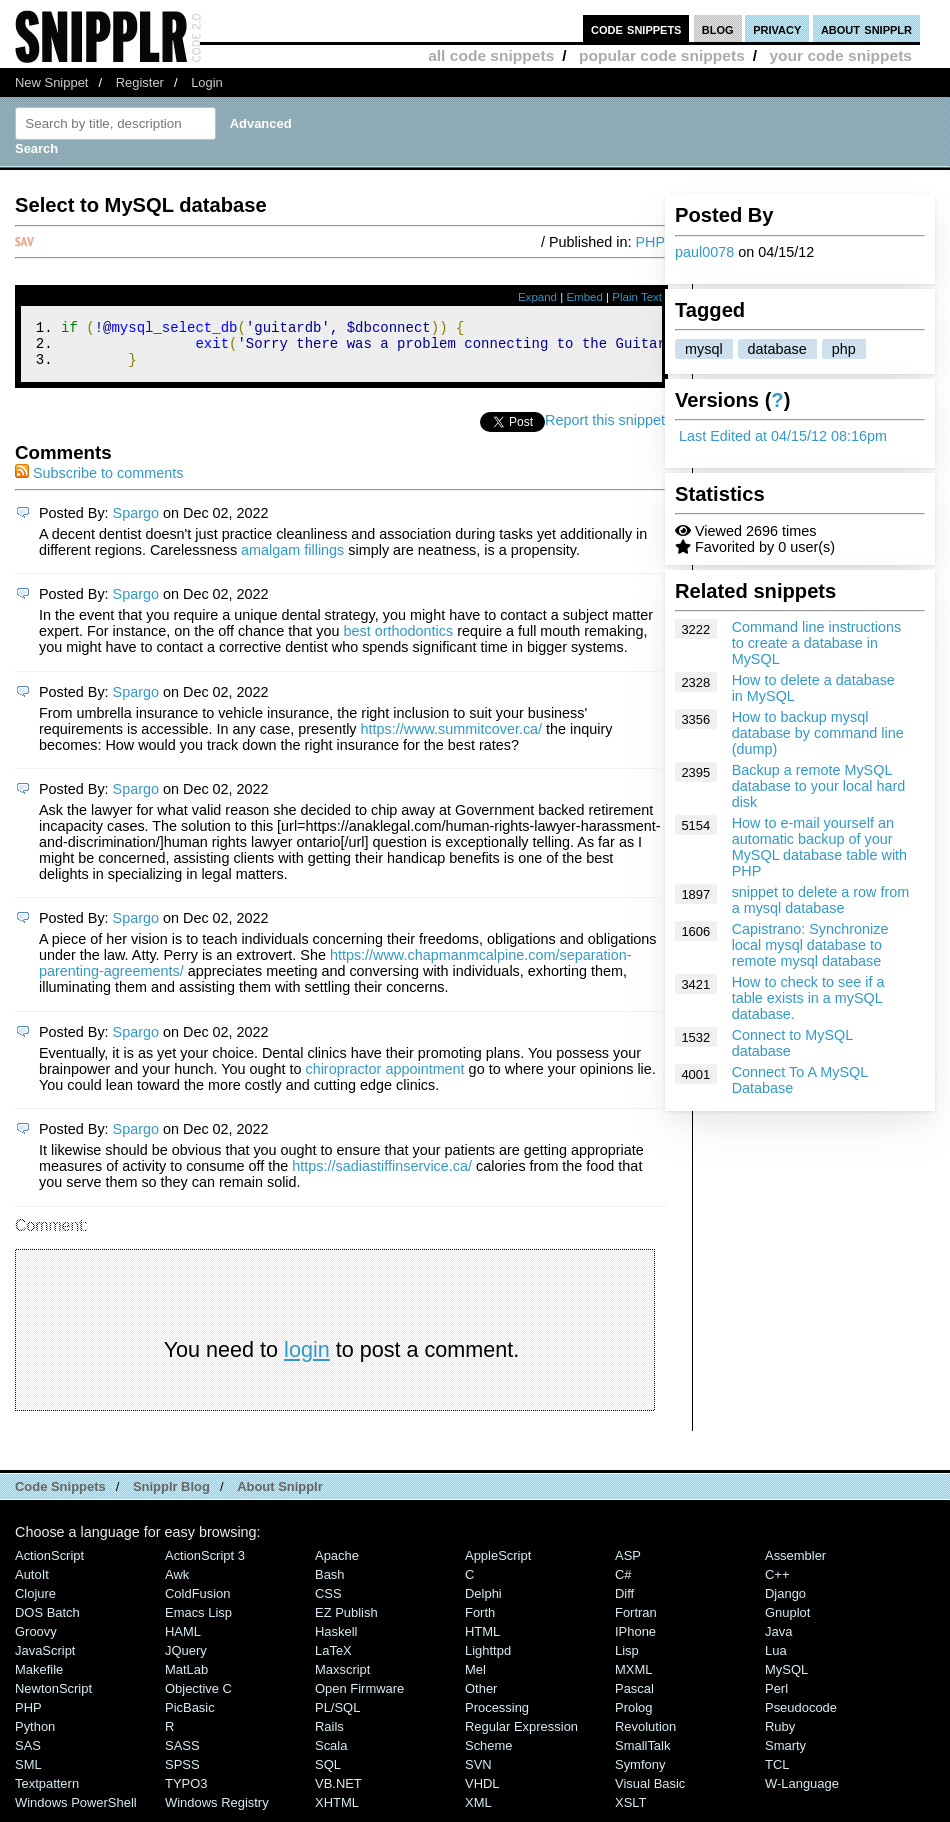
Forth (480, 1621)
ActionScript (49, 1564)
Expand (537, 297)
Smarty (785, 1754)
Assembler (795, 1564)
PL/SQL (337, 1716)
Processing (497, 1716)
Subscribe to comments (99, 482)
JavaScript (45, 1659)
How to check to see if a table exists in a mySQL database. (808, 998)
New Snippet (51, 82)
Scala (331, 1754)
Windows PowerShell (76, 1811)
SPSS (182, 1773)
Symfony (640, 1773)
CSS (328, 1602)
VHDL (482, 1792)
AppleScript (498, 1564)
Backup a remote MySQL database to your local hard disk (819, 786)
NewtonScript (53, 1697)
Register (140, 82)
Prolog (633, 1716)
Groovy (36, 1640)
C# (623, 1583)
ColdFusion (198, 1602)
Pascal (634, 1697)
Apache (337, 1564)
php (844, 349)
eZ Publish (346, 1621)
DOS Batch (47, 1621)
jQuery (186, 1659)
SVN (478, 1773)
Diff (624, 1602)
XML (478, 1811)
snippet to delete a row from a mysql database (821, 900)
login (307, 1358)
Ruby (780, 1735)
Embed (584, 297)
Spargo (136, 522)
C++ (777, 1583)
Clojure (35, 1602)
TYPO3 (186, 1792)
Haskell (336, 1640)
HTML (482, 1640)
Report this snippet (605, 429)
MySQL (786, 1678)
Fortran (636, 1621)
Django (785, 1602)
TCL (777, 1773)
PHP (650, 242)
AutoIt (32, 1583)
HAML (183, 1640)
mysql (704, 349)
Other (481, 1697)
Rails (329, 1735)
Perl (776, 1697)
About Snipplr (280, 1495)
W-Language (802, 1792)
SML (28, 1773)
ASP (628, 1564)
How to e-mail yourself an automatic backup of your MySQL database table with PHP (819, 847)
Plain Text (637, 297)
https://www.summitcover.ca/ (452, 738)
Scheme (489, 1754)
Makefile (39, 1678)
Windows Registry (217, 1811)
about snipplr (866, 28)
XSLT (630, 1811)
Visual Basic (650, 1792)
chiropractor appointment (384, 1078)
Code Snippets (60, 1495)
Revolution (645, 1735)
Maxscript (342, 1678)
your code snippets (840, 55)
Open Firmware (359, 1697)
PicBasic (190, 1716)
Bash (330, 1583)
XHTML (337, 1811)
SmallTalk (642, 1754)
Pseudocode (801, 1716)
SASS (182, 1754)
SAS (28, 1754)
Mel (475, 1678)
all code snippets (491, 55)
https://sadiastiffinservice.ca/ (382, 1175)
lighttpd (488, 1659)
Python (35, 1735)
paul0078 (704, 252)
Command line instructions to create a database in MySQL (817, 643)
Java (778, 1640)
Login (207, 82)
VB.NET (338, 1792)
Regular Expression (521, 1735)
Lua (776, 1659)
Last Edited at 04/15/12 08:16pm (783, 436)
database (777, 349)
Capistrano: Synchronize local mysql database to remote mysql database (810, 945)
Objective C (198, 1697)
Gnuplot (787, 1621)
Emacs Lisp (198, 1621)
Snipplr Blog (171, 1495)
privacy (777, 28)
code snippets (636, 28)
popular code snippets (662, 55)
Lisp (627, 1659)
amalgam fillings (292, 559)
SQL (328, 1773)
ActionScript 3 (205, 1564)
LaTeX (333, 1659)
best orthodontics (399, 640)
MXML (633, 1678)
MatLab (186, 1678)
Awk (177, 1583)
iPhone (635, 1640)
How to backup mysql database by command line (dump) (818, 733)
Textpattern (47, 1792)
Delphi (483, 1602)
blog (718, 28)
